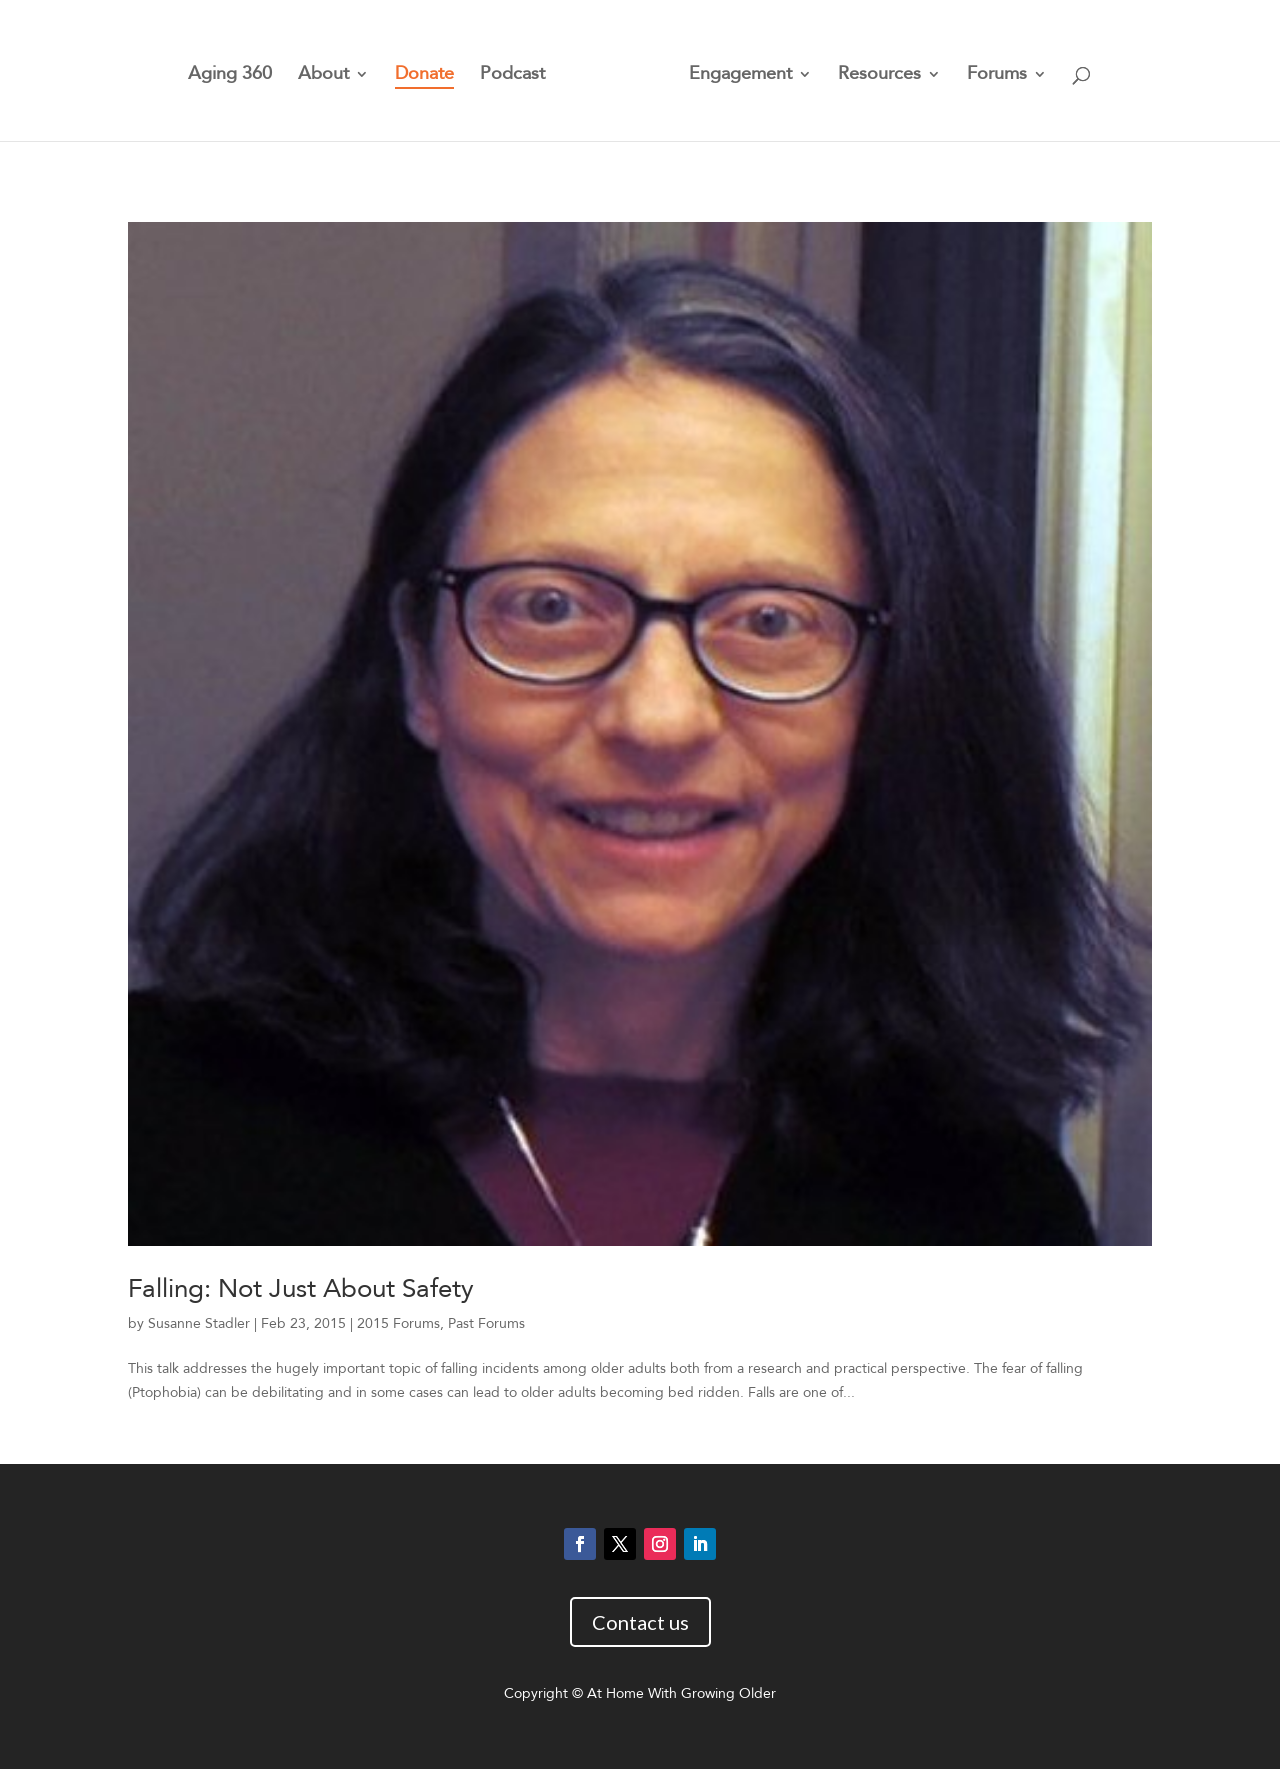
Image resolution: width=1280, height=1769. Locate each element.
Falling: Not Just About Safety (301, 1289)
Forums (997, 76)
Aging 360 (230, 76)
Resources (879, 76)
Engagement (740, 76)
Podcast (512, 76)
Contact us (640, 1622)
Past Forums (486, 1323)
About (323, 76)
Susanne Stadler (199, 1323)
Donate (424, 76)
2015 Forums (398, 1323)
